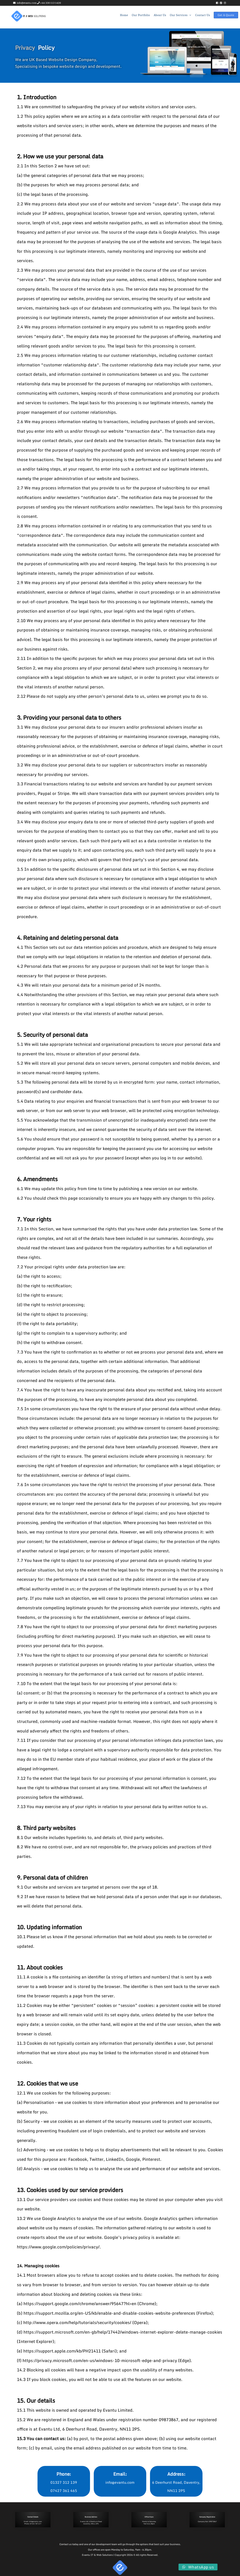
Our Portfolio (141, 15)
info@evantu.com (27, 2)
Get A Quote (226, 15)
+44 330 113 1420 (50, 2)
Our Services (179, 15)
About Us (160, 15)
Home (124, 15)
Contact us (202, 15)
